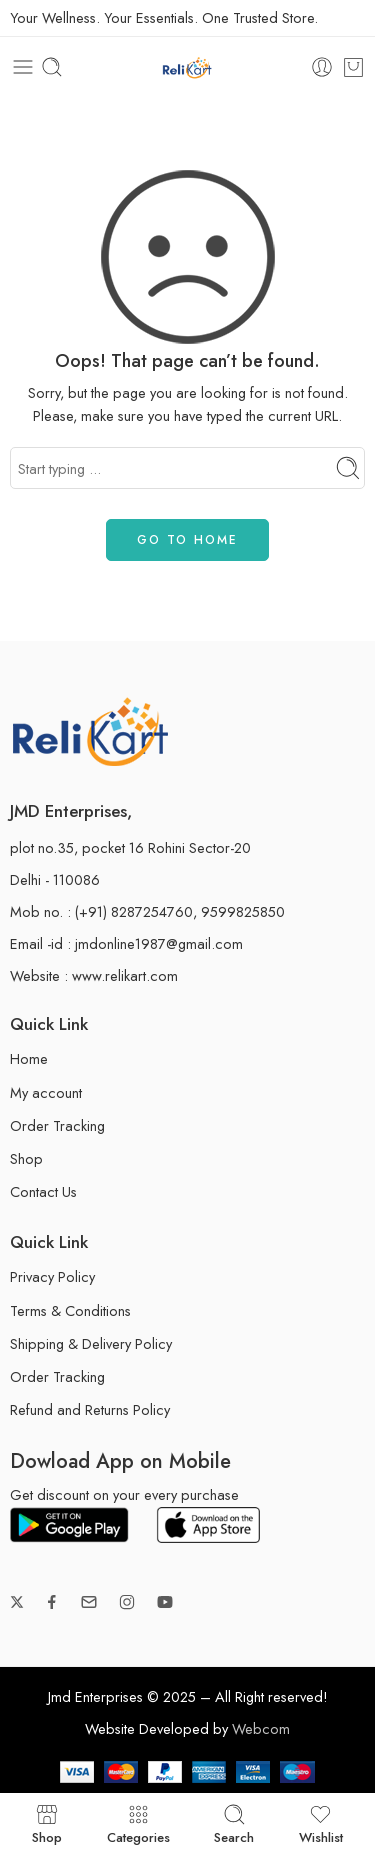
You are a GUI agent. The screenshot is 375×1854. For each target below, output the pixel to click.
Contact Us (43, 1191)
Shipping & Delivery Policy (91, 1343)
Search (234, 1823)
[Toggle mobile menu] (23, 67)
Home (29, 1058)
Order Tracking (57, 1125)
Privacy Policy (52, 1276)
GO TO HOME (187, 540)
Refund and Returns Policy (90, 1409)
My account (46, 1092)
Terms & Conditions (70, 1310)
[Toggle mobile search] (52, 67)
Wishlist (321, 1823)
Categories (138, 1823)
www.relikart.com (125, 975)
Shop (26, 1158)
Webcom (261, 1728)
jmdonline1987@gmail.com (159, 943)
